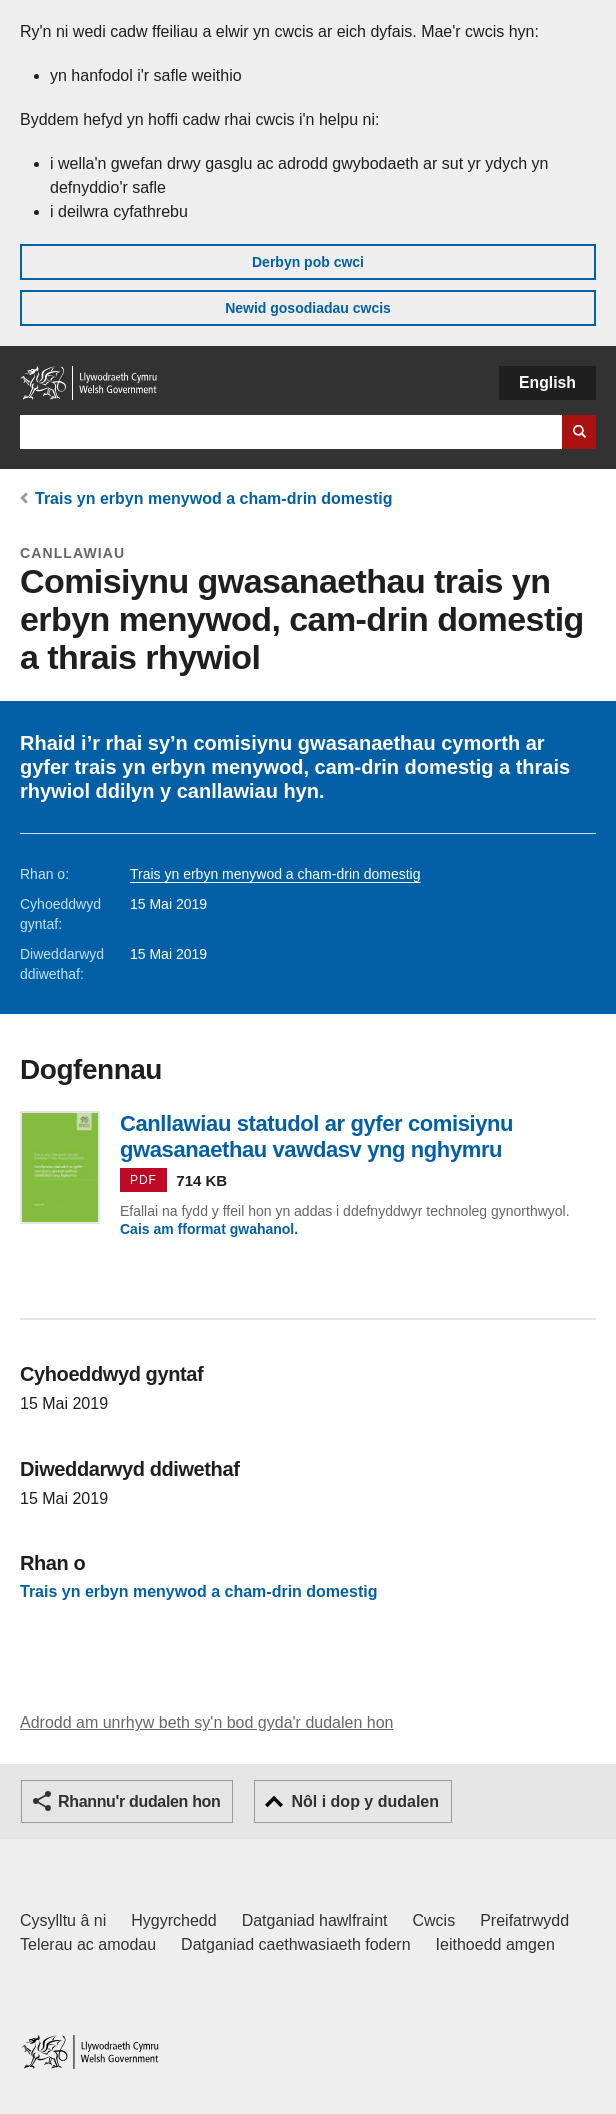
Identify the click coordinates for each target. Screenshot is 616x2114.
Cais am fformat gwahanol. (209, 1229)
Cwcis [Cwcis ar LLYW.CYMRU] (434, 1920)
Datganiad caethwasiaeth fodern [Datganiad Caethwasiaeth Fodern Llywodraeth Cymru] (296, 1944)
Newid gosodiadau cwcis (308, 308)
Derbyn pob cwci (308, 262)
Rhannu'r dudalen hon (139, 1801)
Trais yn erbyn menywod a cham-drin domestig (213, 498)
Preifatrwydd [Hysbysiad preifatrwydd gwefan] (524, 1920)
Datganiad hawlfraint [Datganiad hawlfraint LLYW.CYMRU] (315, 1920)
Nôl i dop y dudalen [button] (365, 1801)
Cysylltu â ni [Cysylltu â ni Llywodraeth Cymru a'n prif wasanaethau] (63, 1920)
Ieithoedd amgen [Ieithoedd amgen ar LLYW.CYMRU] (495, 1944)
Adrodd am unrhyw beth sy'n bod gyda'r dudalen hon (206, 1722)
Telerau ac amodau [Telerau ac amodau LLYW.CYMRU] (88, 1944)
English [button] (547, 382)
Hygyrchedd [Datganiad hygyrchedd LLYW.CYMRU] (173, 1920)
